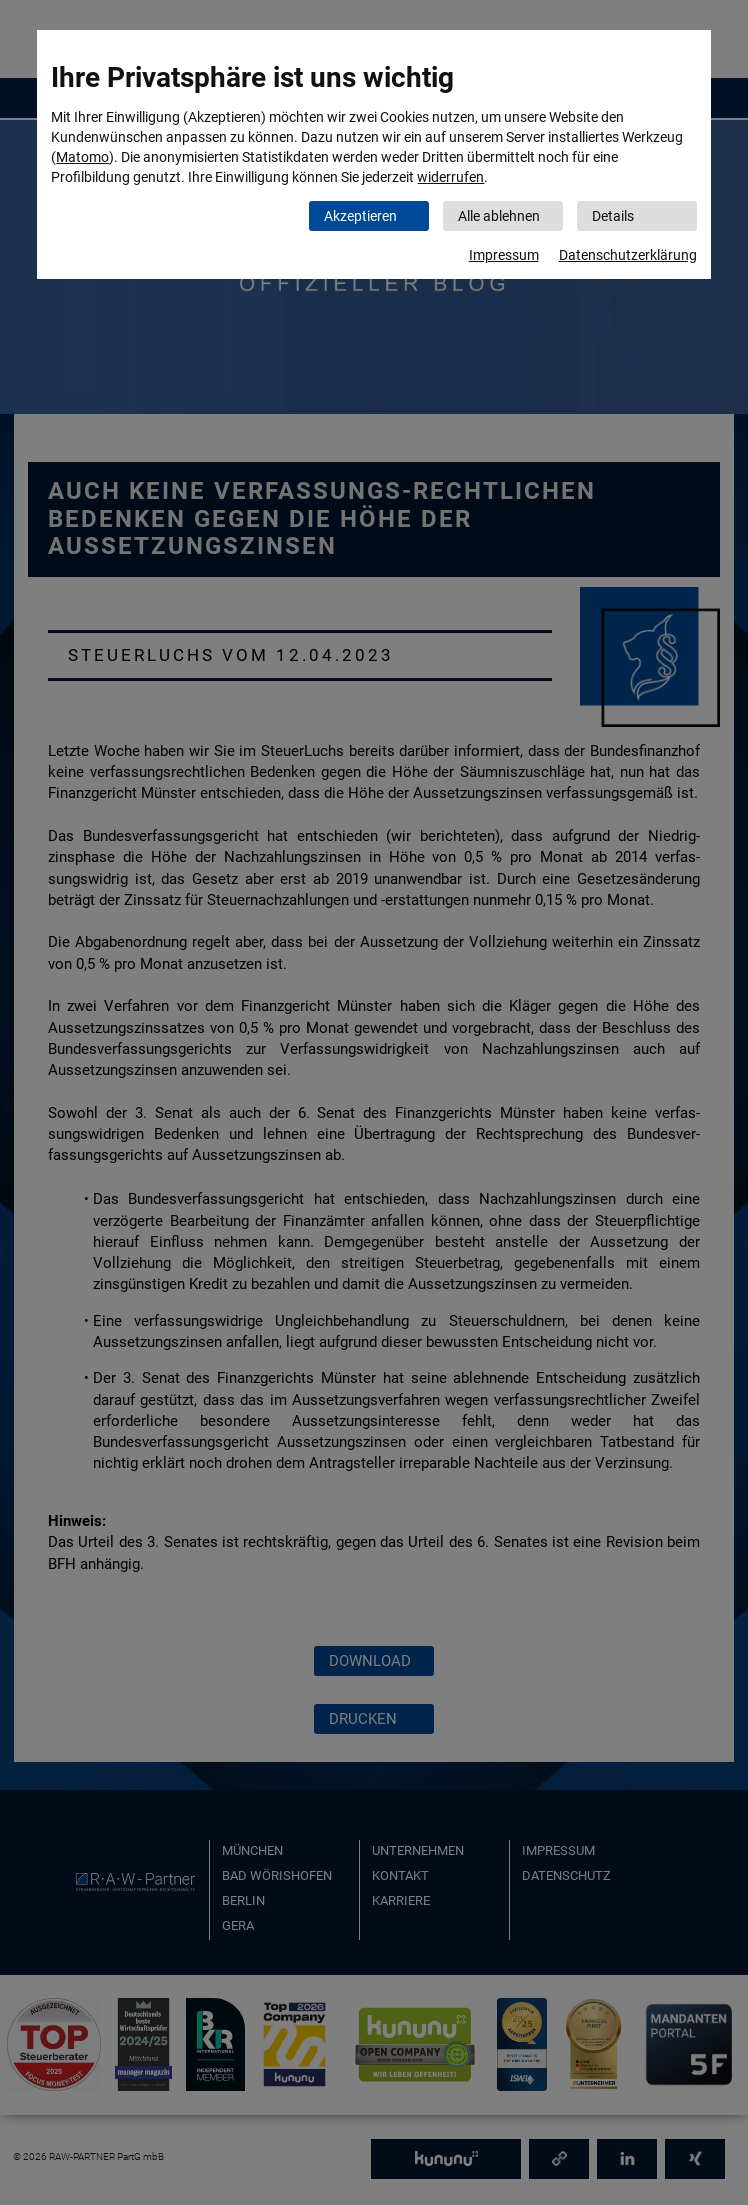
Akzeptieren (360, 216)
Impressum (504, 255)
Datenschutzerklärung (628, 255)
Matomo (82, 157)
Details (613, 216)
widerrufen (450, 177)
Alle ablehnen (499, 216)
